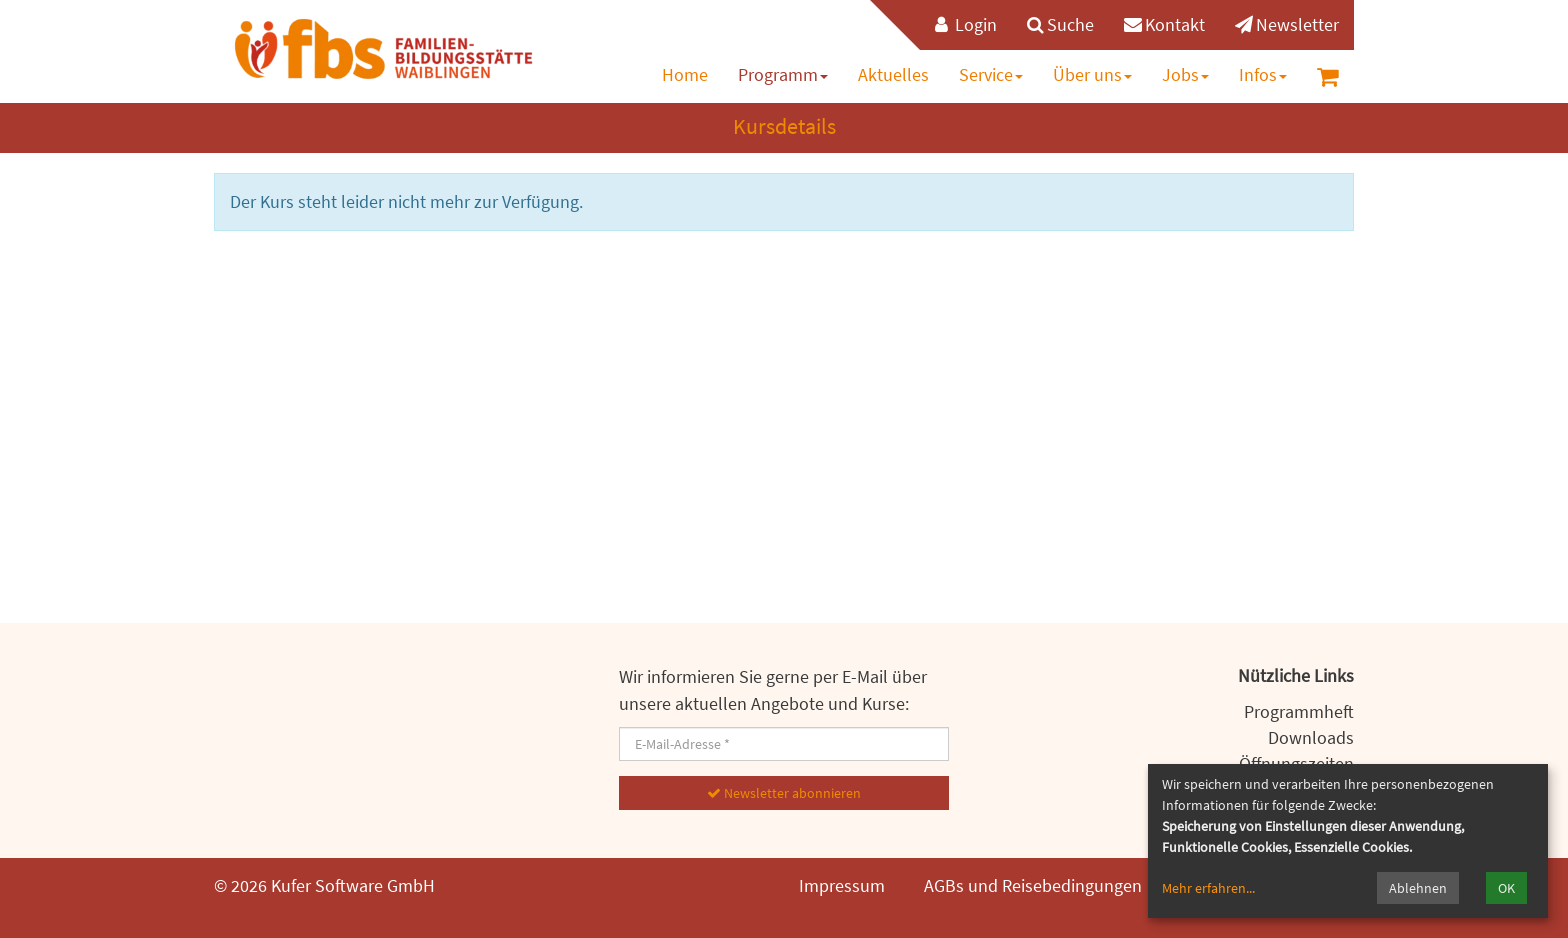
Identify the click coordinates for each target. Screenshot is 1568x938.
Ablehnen (1418, 888)
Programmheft (1299, 711)
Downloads (1311, 737)
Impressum (842, 885)
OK (1506, 888)
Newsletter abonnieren (784, 793)
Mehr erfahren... (1208, 888)
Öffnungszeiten (1296, 763)
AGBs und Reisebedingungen (1033, 885)
